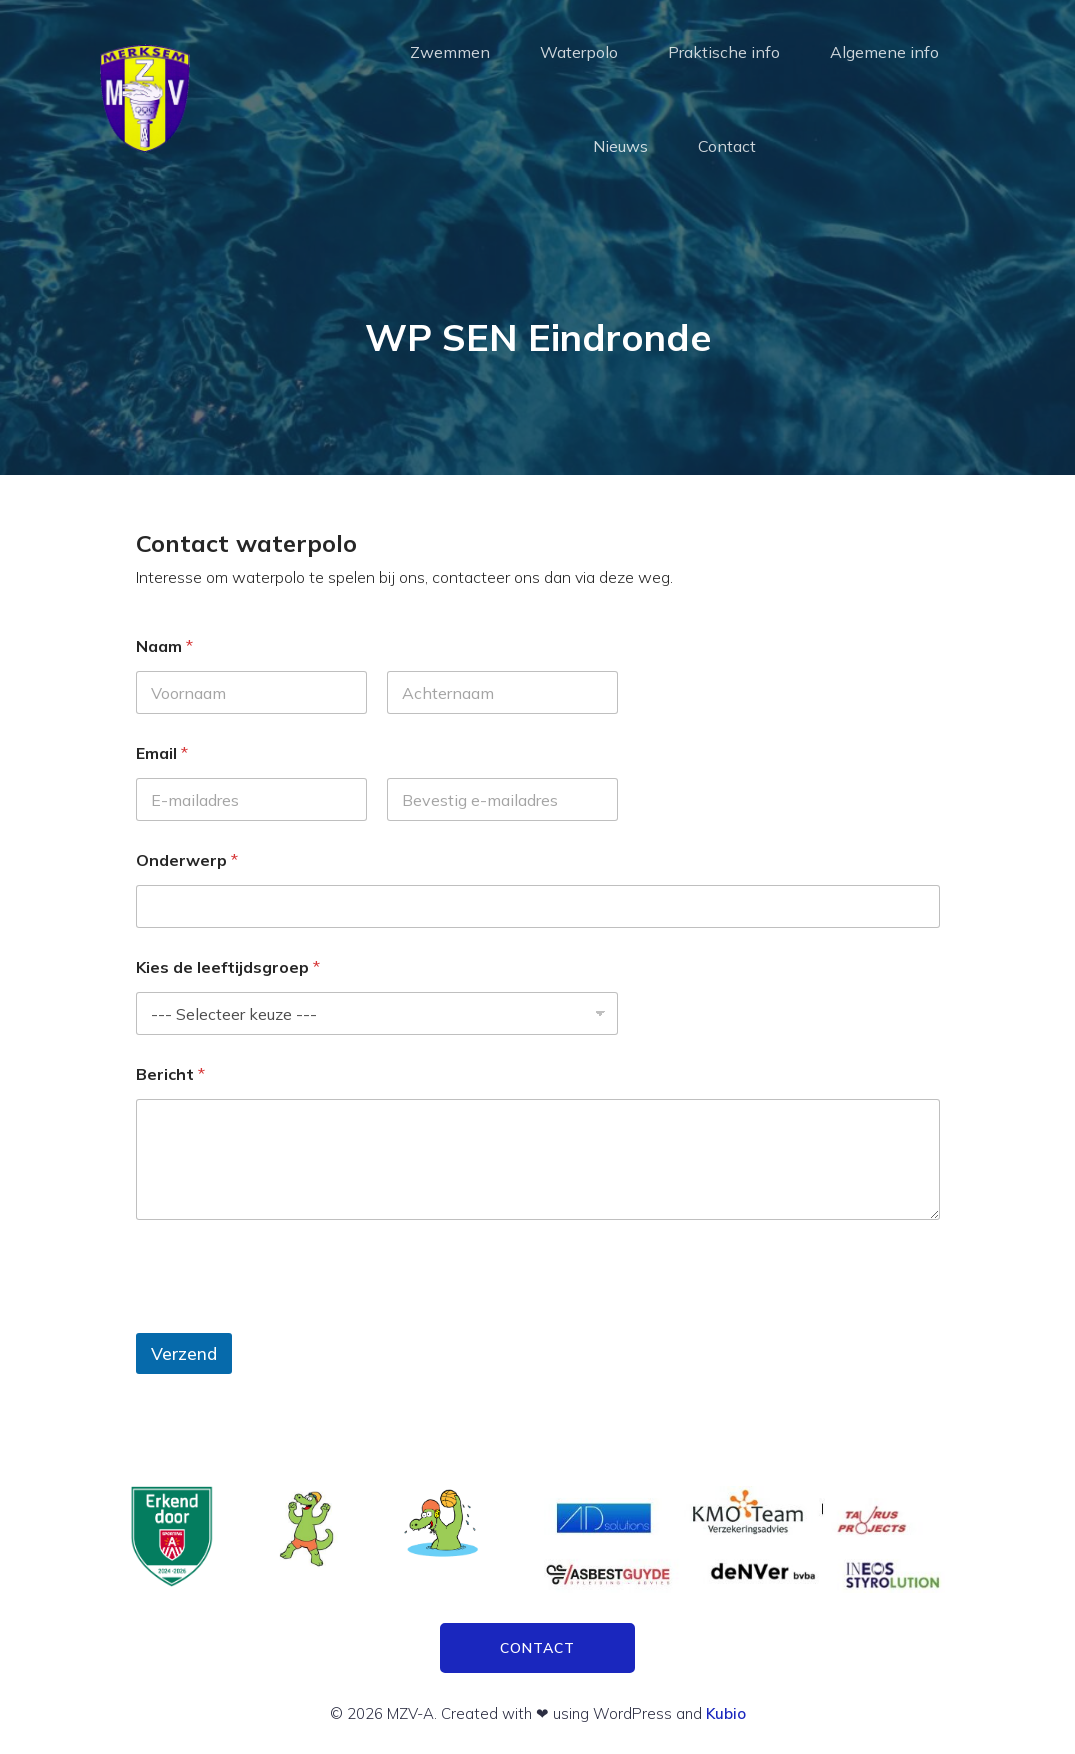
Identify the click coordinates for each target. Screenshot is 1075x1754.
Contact (727, 146)
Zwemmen (450, 52)
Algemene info (884, 52)
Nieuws (620, 146)
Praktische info (724, 52)
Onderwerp (187, 860)
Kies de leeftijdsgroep (228, 967)
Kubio (726, 1713)
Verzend (184, 1353)
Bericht (170, 1074)
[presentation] (288, 1320)
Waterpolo (579, 52)
